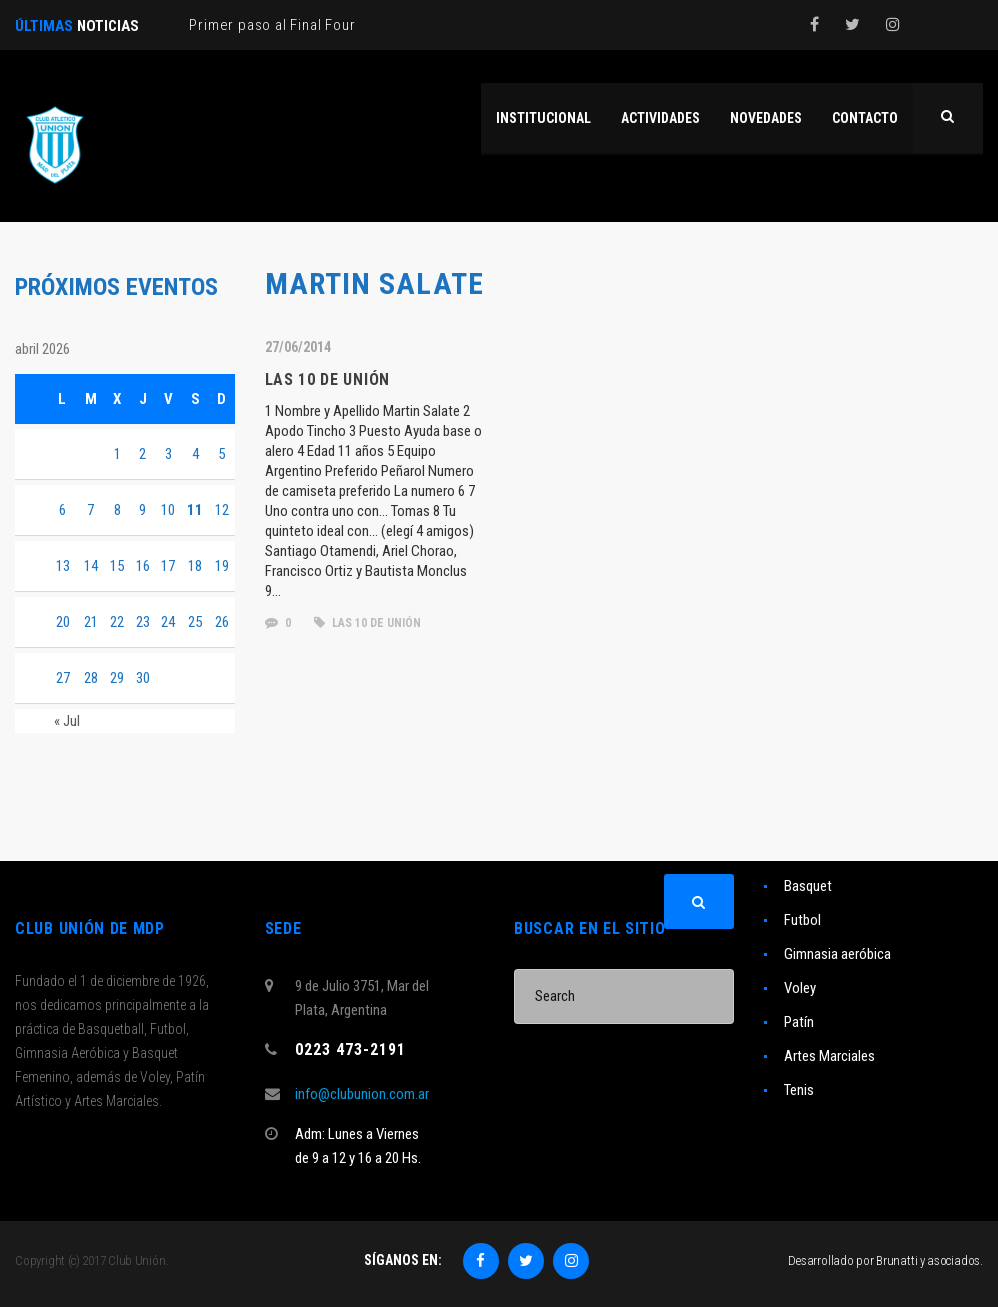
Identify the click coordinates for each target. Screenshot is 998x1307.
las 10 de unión (367, 623)
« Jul (67, 721)
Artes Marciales (829, 1056)
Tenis (799, 1090)
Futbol (802, 920)
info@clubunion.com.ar (362, 1094)
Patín (799, 1022)
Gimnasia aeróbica (837, 954)
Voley (800, 988)
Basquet (808, 886)
